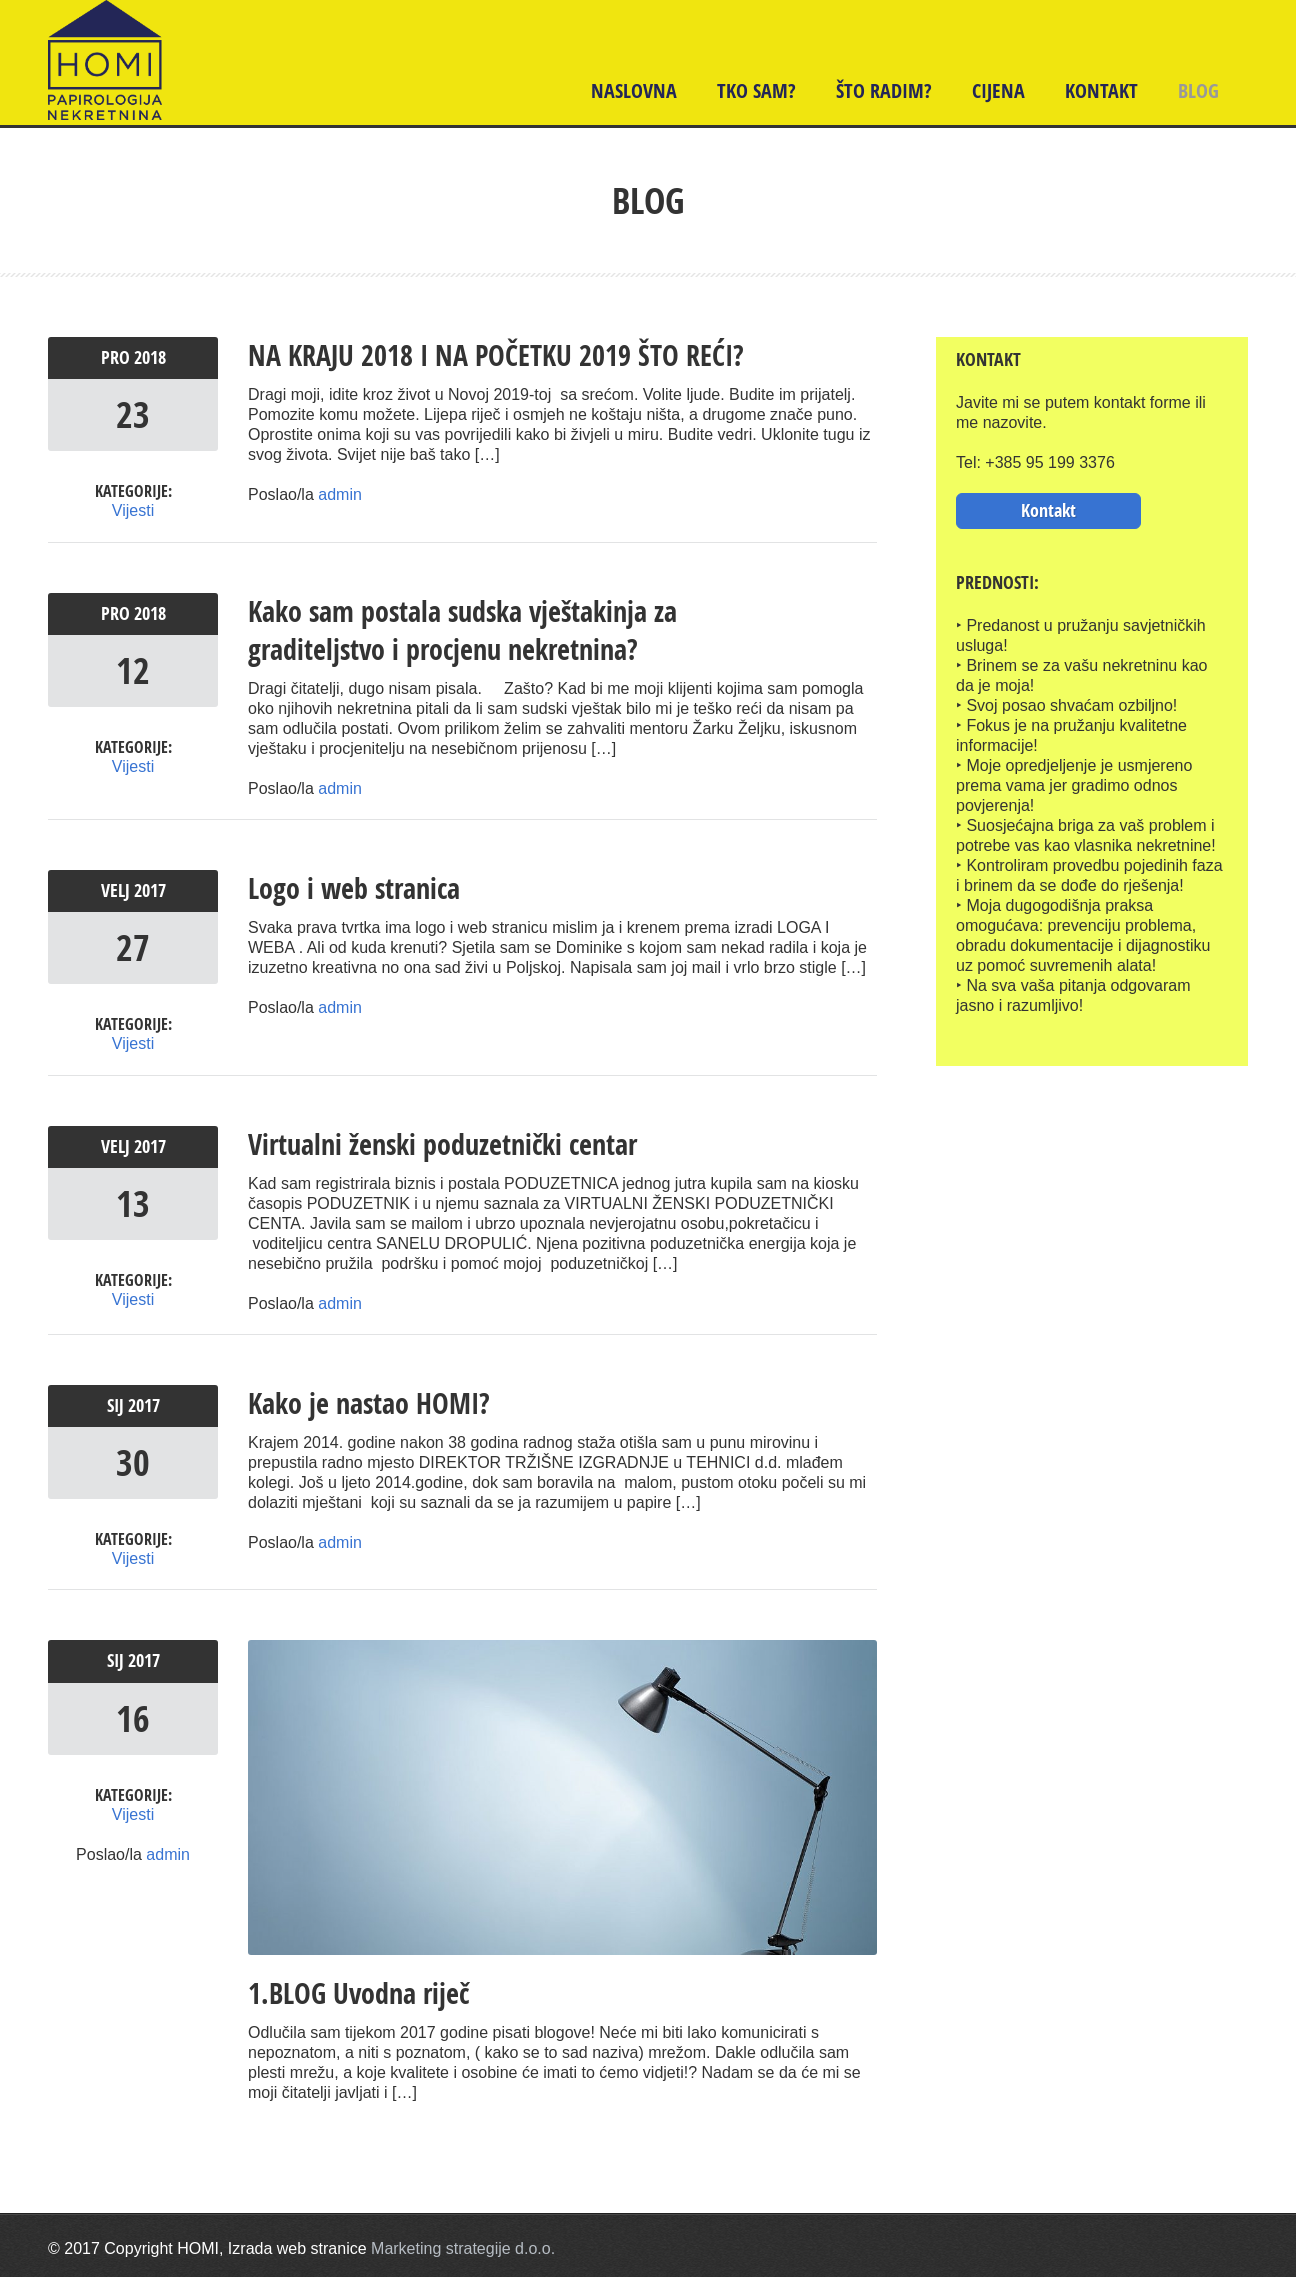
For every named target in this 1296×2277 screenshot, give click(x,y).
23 (133, 414)
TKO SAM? (756, 90)
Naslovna (634, 90)
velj (117, 889)
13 (133, 1201)
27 (133, 946)
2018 (150, 357)
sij (117, 1403)
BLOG (1198, 90)
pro (117, 357)
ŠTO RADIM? (884, 90)
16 (133, 1715)
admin (340, 494)
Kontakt (1101, 90)
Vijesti (133, 510)
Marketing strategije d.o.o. (463, 2246)
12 (133, 669)
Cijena (998, 90)
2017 (150, 889)
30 (133, 1460)
